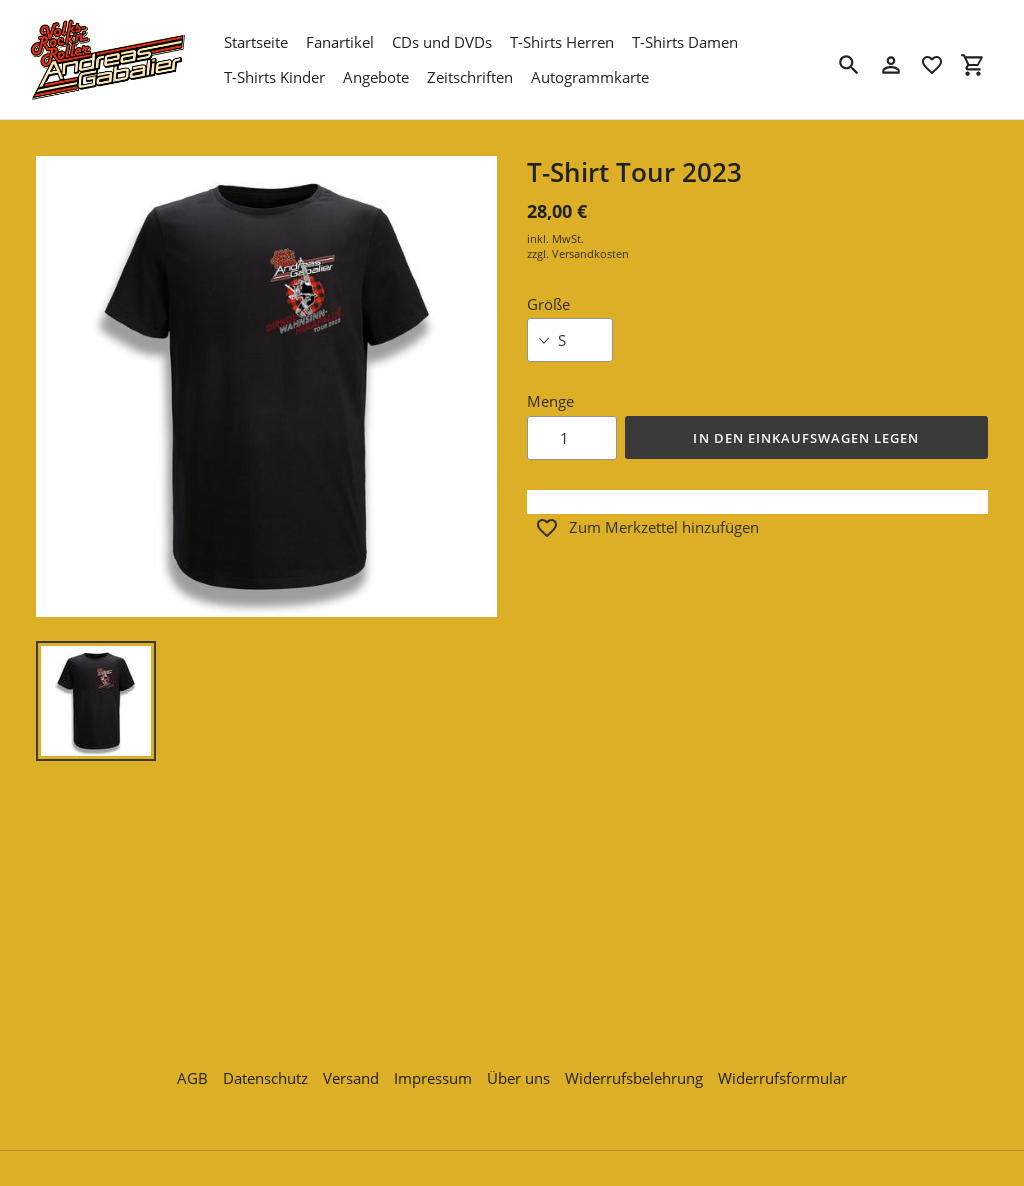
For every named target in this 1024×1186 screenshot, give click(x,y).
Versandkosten (590, 253)
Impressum (433, 1067)
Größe (548, 304)
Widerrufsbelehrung (634, 1067)
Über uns (518, 1067)
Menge (550, 401)
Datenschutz (265, 1067)
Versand (351, 1067)
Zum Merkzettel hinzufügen (647, 528)
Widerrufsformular (782, 1067)
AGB (192, 1067)
